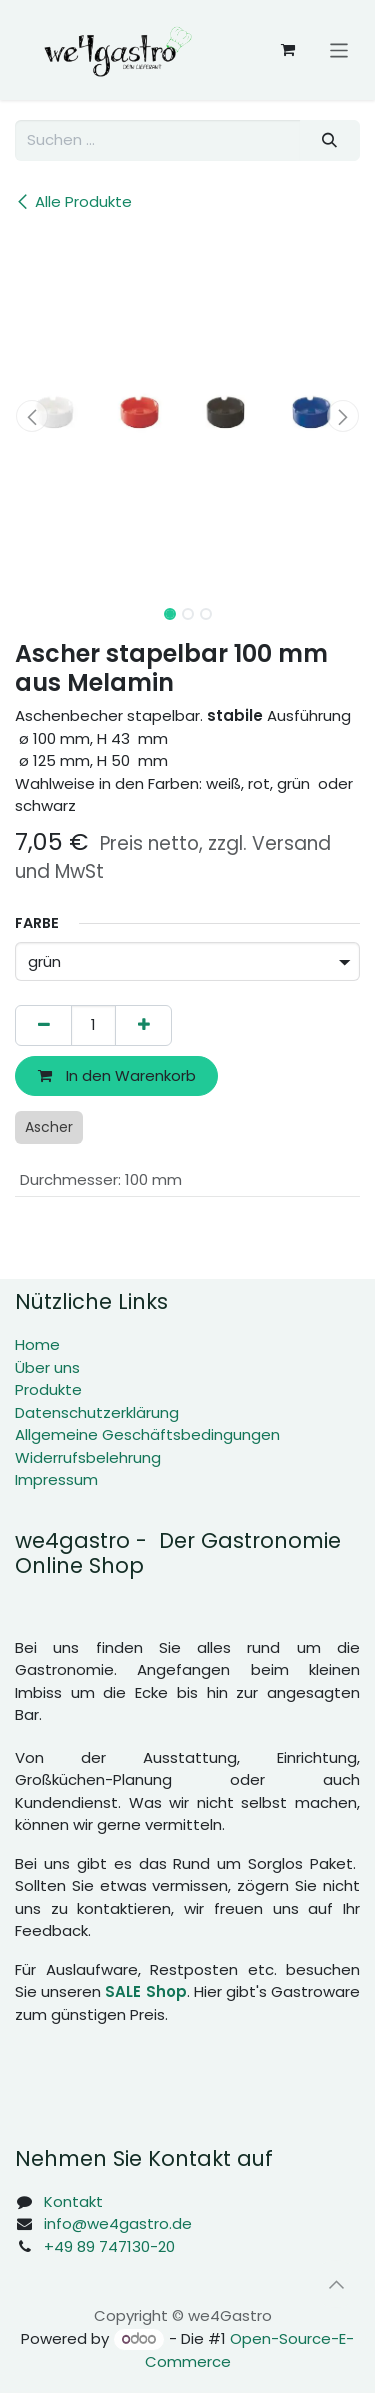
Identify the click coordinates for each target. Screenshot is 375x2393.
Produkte (48, 1389)
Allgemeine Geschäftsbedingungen (147, 1434)
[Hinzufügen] (143, 1025)
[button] (32, 416)
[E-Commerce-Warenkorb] (288, 50)
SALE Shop (145, 1991)
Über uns (47, 1367)
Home (37, 1344)
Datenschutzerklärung (97, 1412)
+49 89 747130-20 (109, 2246)
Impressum (56, 1479)
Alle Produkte (73, 201)
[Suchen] (330, 140)
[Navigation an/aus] (339, 49)
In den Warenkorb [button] (117, 1075)
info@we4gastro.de (118, 2223)
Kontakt (73, 2201)
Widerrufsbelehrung (88, 1457)
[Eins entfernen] (43, 1025)
